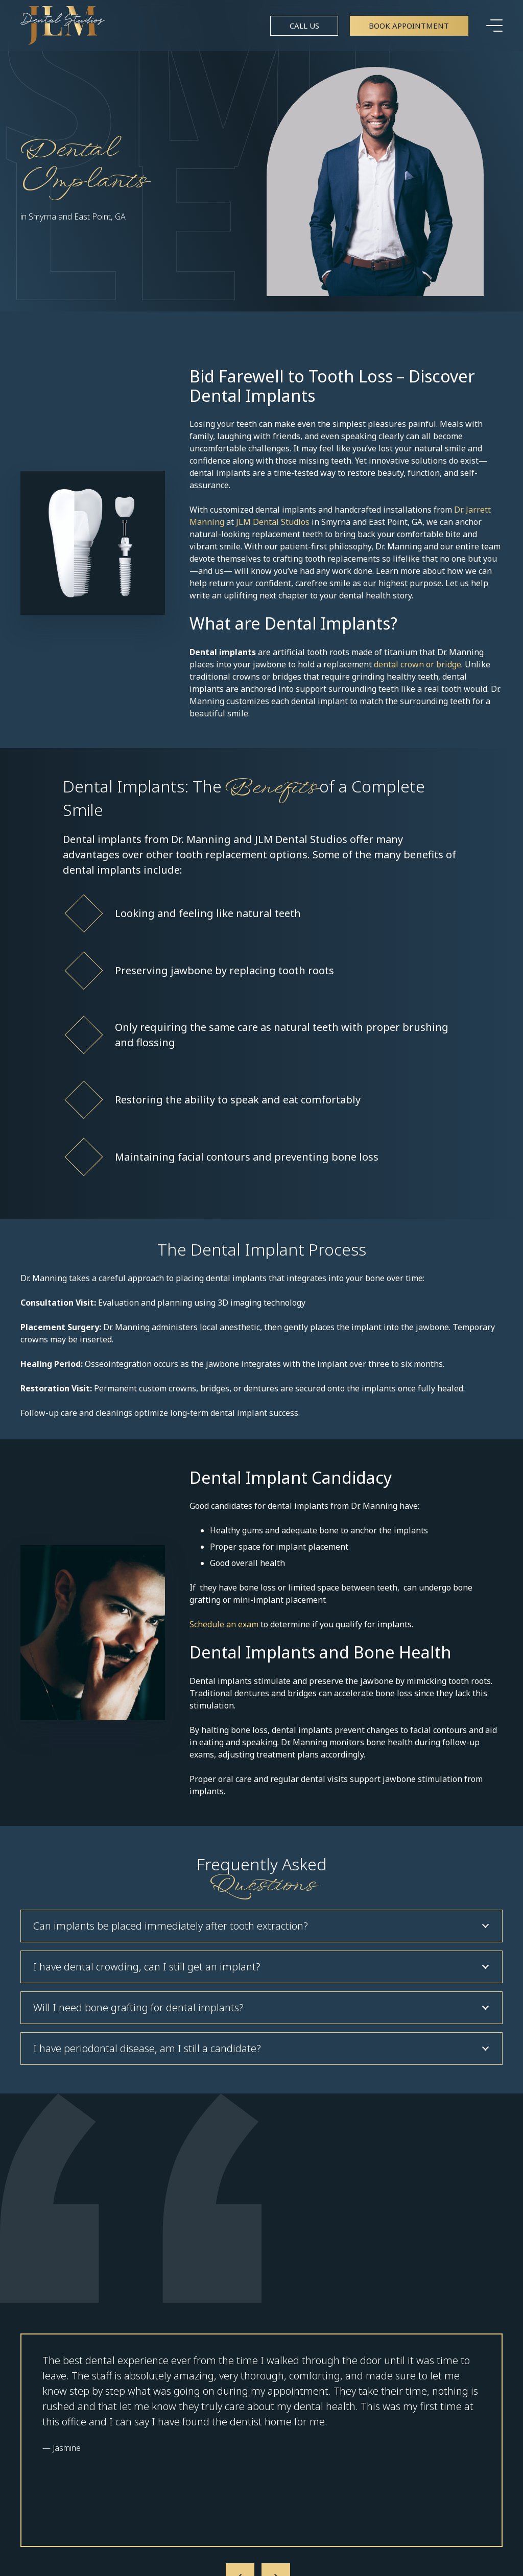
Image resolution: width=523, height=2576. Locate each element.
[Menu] (494, 25)
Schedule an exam (223, 1624)
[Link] (62, 25)
